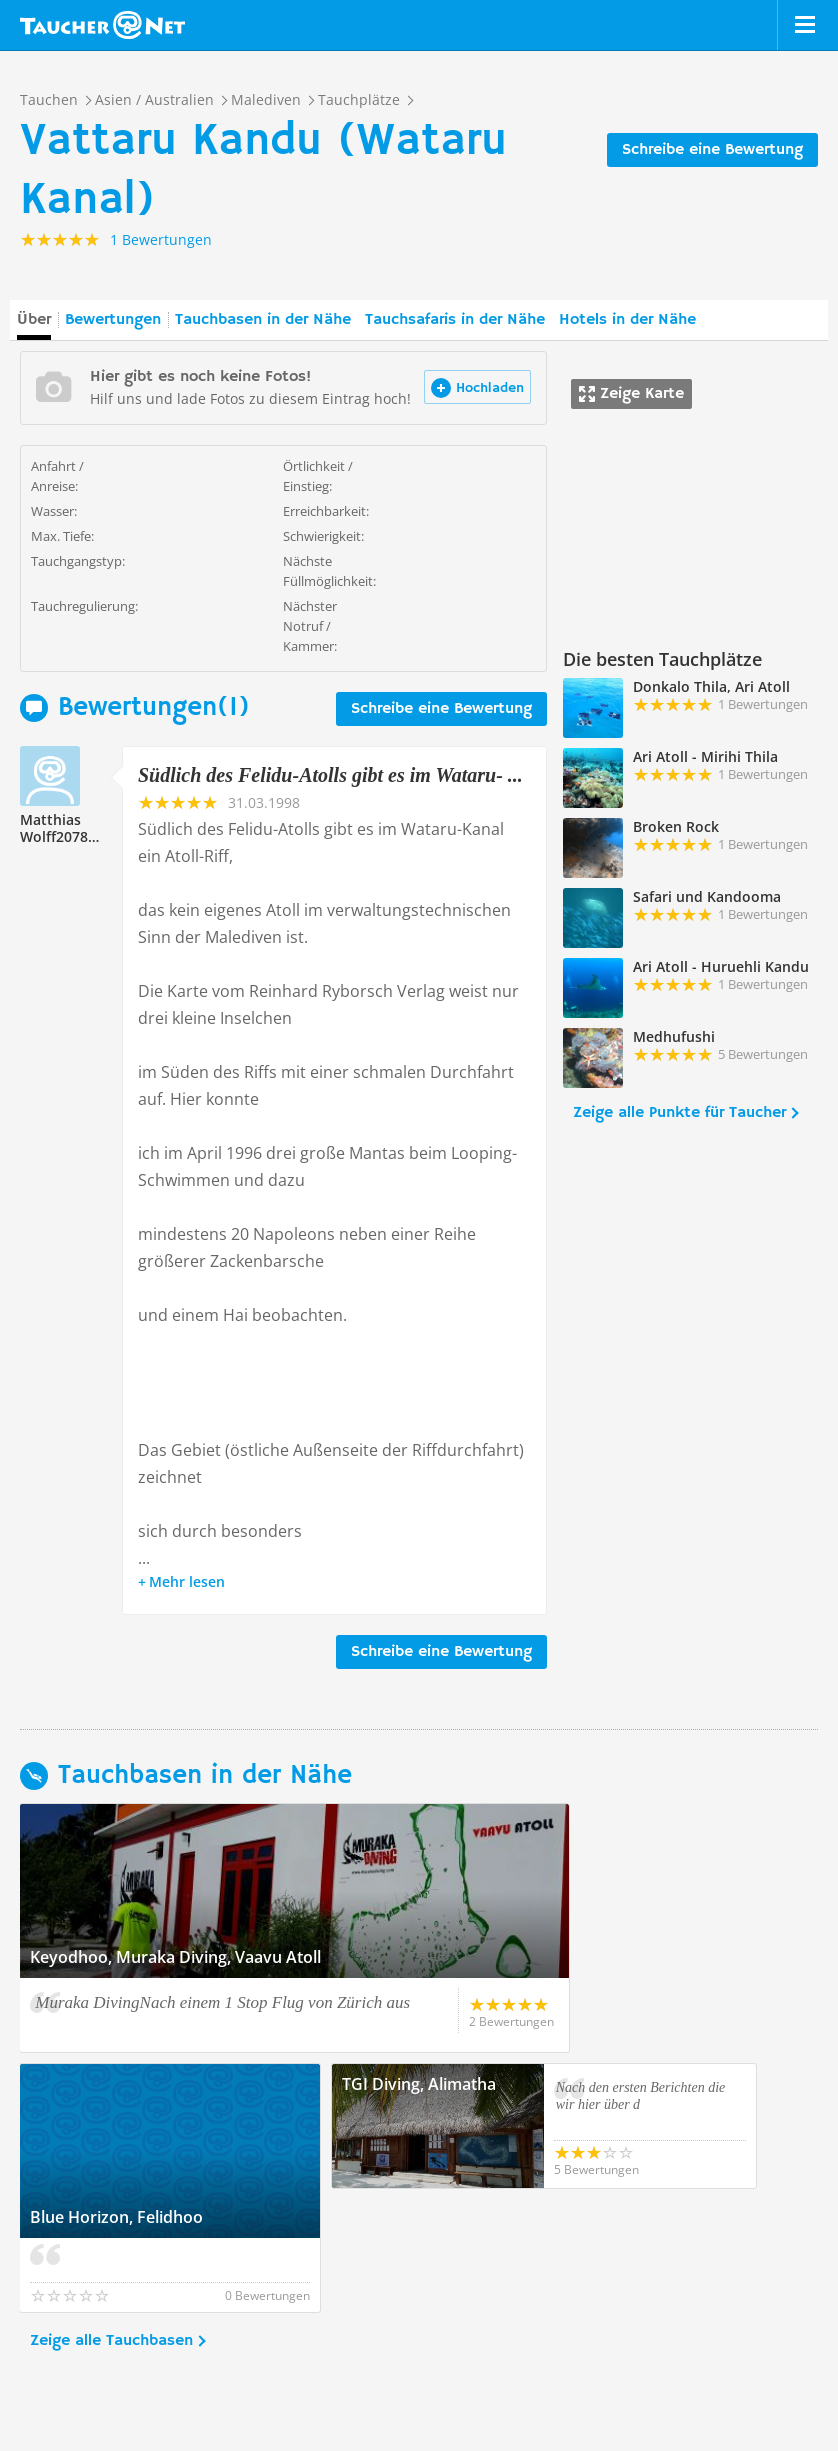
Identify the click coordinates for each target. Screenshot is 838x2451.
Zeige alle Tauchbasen (111, 2217)
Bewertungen (113, 320)
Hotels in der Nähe (627, 320)
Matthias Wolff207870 (62, 828)
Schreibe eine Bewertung (712, 150)
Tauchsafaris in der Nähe (455, 320)
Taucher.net (102, 25)
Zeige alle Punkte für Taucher (679, 1113)
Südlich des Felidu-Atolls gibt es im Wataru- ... (330, 775)
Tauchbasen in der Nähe (263, 320)
